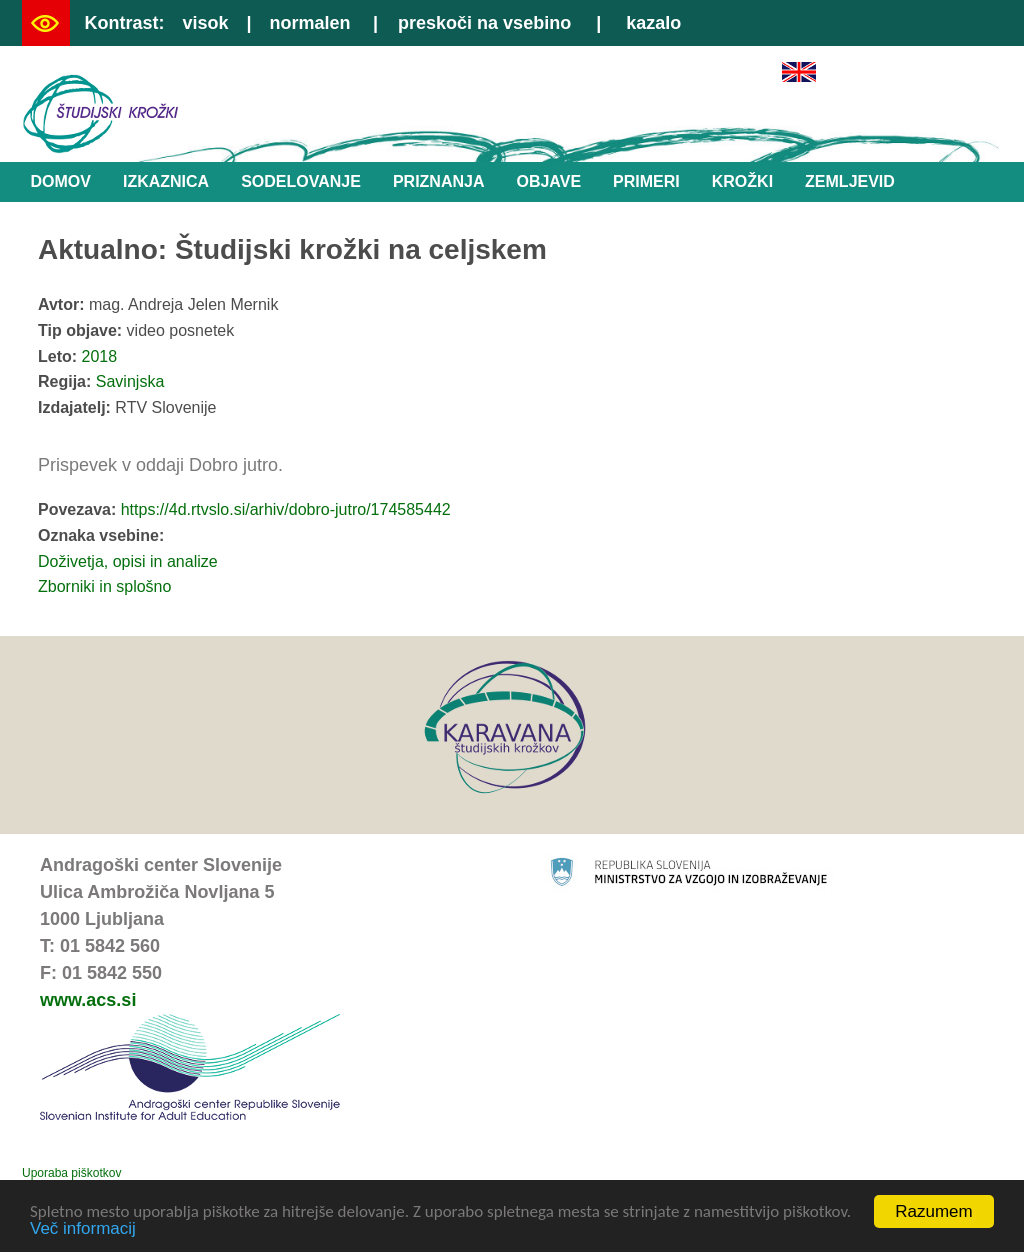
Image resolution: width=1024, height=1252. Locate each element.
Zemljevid (850, 181)
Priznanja (439, 181)
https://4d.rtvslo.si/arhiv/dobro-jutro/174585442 (286, 509)
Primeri (646, 181)
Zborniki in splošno (104, 586)
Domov (61, 181)
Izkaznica (166, 181)
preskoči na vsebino (484, 23)
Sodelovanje (301, 181)
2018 (100, 356)
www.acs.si (88, 1000)
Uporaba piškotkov (71, 1173)
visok (205, 23)
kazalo (653, 23)
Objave (548, 181)
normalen (310, 23)
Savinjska (130, 381)
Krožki (742, 181)
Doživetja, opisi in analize (128, 561)
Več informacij (83, 1229)
